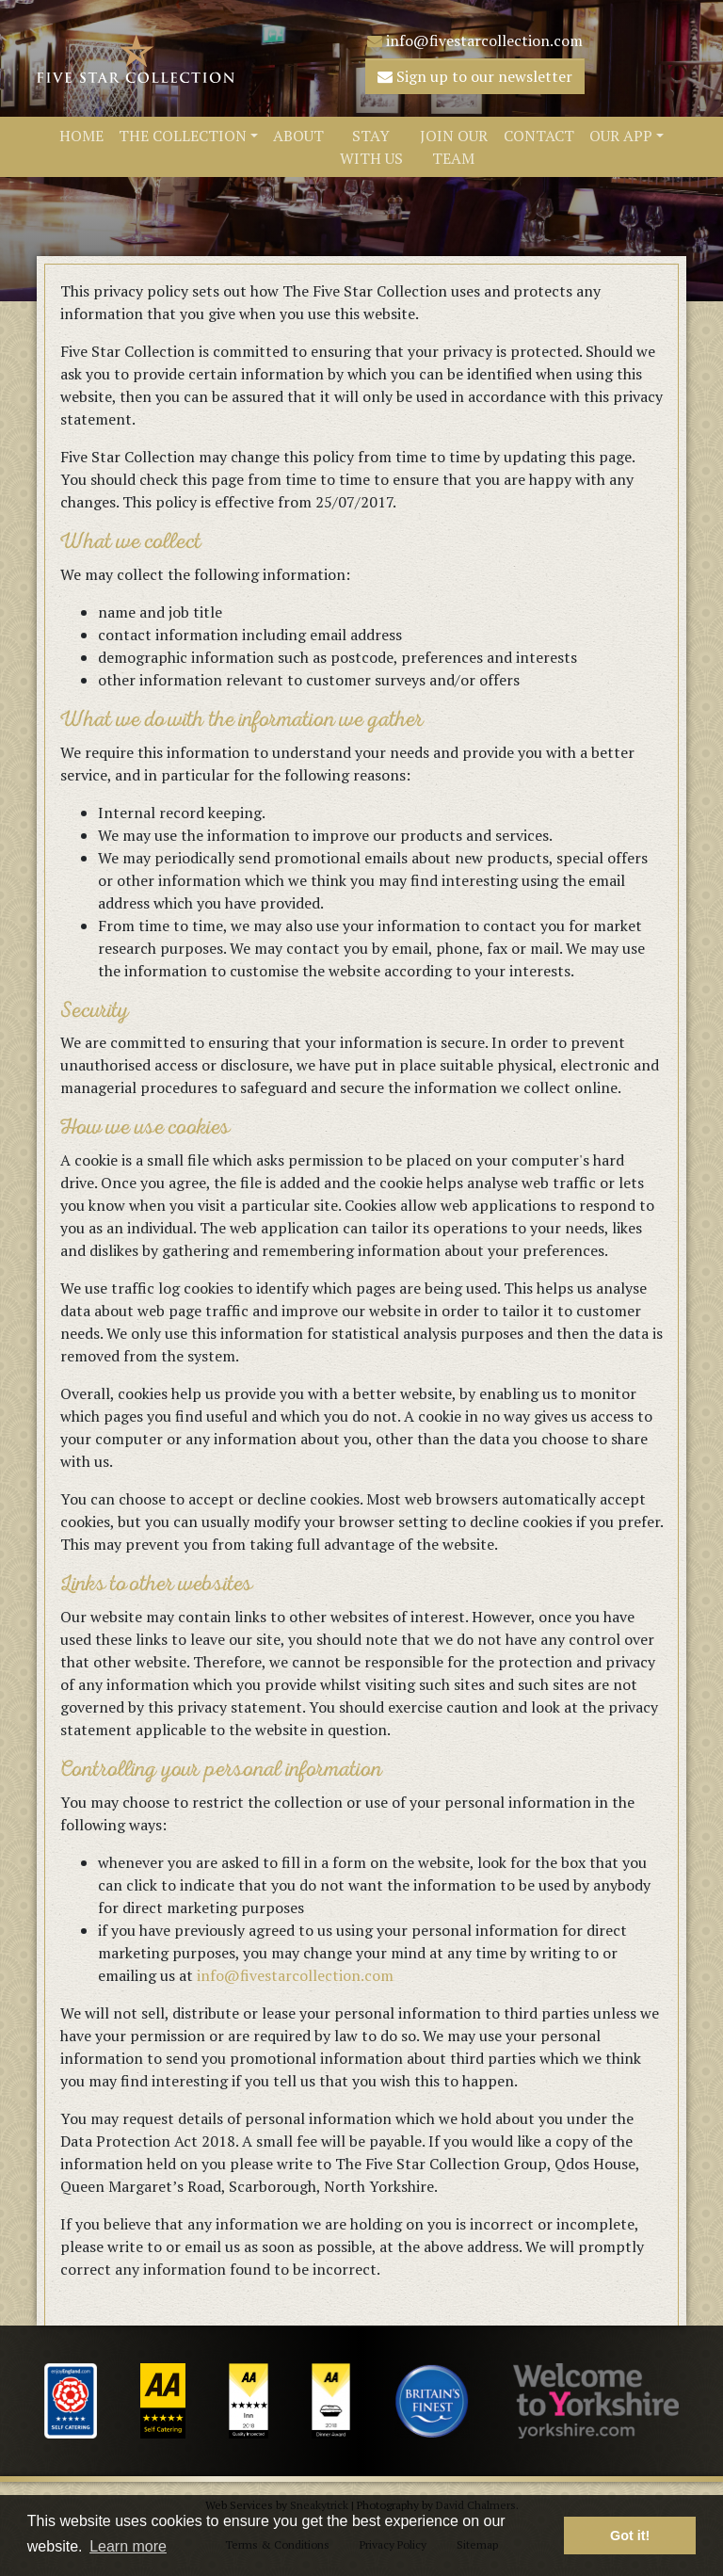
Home (81, 135)
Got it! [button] (630, 2535)
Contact (539, 135)
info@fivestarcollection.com (475, 40)
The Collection (183, 135)
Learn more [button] (128, 2546)
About (298, 135)
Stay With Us (371, 147)
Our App (620, 135)
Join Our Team (454, 147)
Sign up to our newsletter (475, 76)
